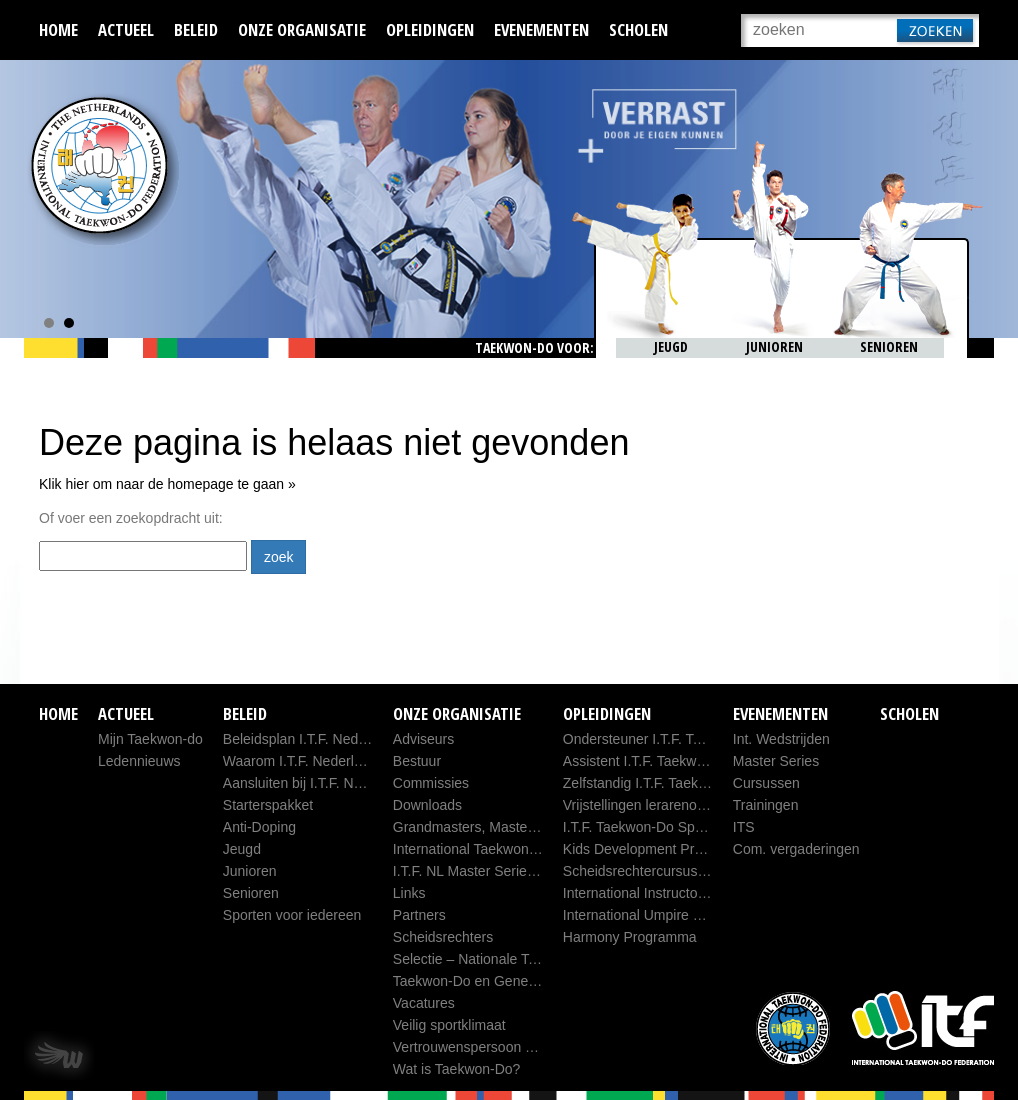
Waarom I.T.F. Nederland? (304, 761)
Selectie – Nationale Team (474, 959)
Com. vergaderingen (796, 849)
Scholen (638, 29)
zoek (279, 557)
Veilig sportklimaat (449, 1025)
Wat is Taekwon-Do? (457, 1069)
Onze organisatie (302, 29)
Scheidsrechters (443, 937)
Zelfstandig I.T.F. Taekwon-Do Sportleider (690, 783)
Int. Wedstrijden (781, 739)
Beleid (196, 29)
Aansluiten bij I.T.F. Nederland (315, 783)
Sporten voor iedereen (292, 915)
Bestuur (417, 761)
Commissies (431, 783)
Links (409, 893)
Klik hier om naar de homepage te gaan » (167, 484)
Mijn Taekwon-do (150, 739)
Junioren (250, 871)
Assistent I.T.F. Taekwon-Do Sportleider (684, 761)
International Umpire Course (650, 915)
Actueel (126, 29)
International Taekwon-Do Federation (507, 849)
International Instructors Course (660, 893)
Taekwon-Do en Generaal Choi (488, 981)
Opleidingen (430, 29)
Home (58, 29)
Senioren (251, 893)
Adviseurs (423, 739)
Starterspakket (268, 805)
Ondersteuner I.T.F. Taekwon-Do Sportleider (699, 739)
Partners (419, 915)
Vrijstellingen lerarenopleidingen (662, 805)
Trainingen (766, 805)
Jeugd (242, 849)
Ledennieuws (139, 761)
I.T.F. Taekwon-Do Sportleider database (685, 827)
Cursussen (766, 783)
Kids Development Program (648, 849)
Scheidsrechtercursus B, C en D (662, 871)
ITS (744, 827)
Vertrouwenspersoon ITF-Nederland (504, 1047)
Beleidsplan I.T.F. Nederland (310, 739)
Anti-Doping (259, 827)
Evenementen (541, 29)
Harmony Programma (630, 937)
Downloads (427, 805)
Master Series (776, 761)
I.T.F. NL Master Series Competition (503, 871)
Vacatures (424, 1003)
